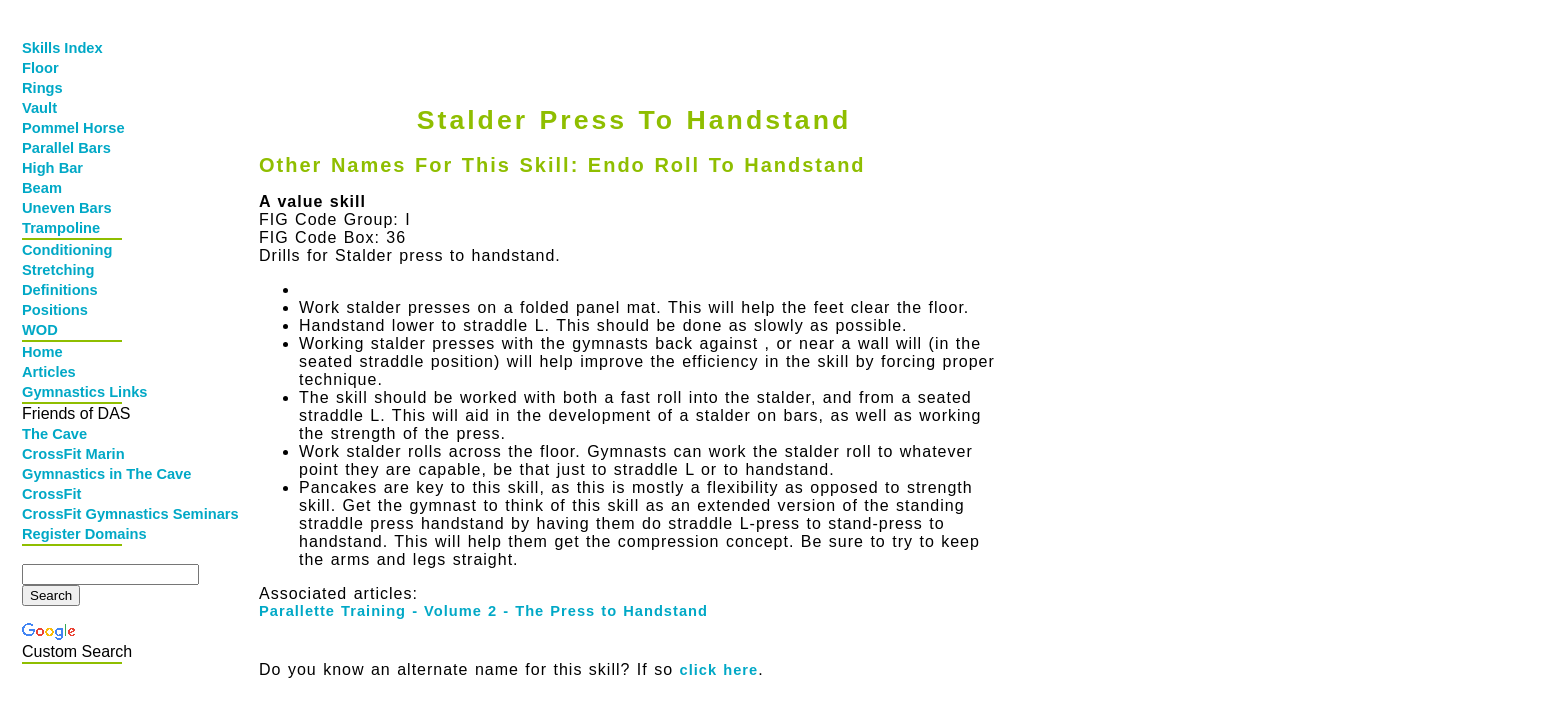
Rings (42, 88)
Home (42, 352)
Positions (55, 310)
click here (719, 670)
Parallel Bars (66, 148)
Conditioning (67, 250)
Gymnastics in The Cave (74, 474)
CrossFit (51, 494)
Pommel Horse (73, 128)
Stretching (58, 270)
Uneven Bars (67, 208)
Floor (40, 68)
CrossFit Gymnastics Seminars (74, 514)
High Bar (52, 168)
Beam (42, 188)
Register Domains (74, 534)
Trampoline (61, 228)
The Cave (54, 434)
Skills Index (62, 48)
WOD (40, 330)
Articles (49, 372)
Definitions (60, 290)
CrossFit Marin (73, 454)
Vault (39, 108)
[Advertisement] (629, 37)
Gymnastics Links (74, 392)
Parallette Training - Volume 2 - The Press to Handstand (483, 611)
